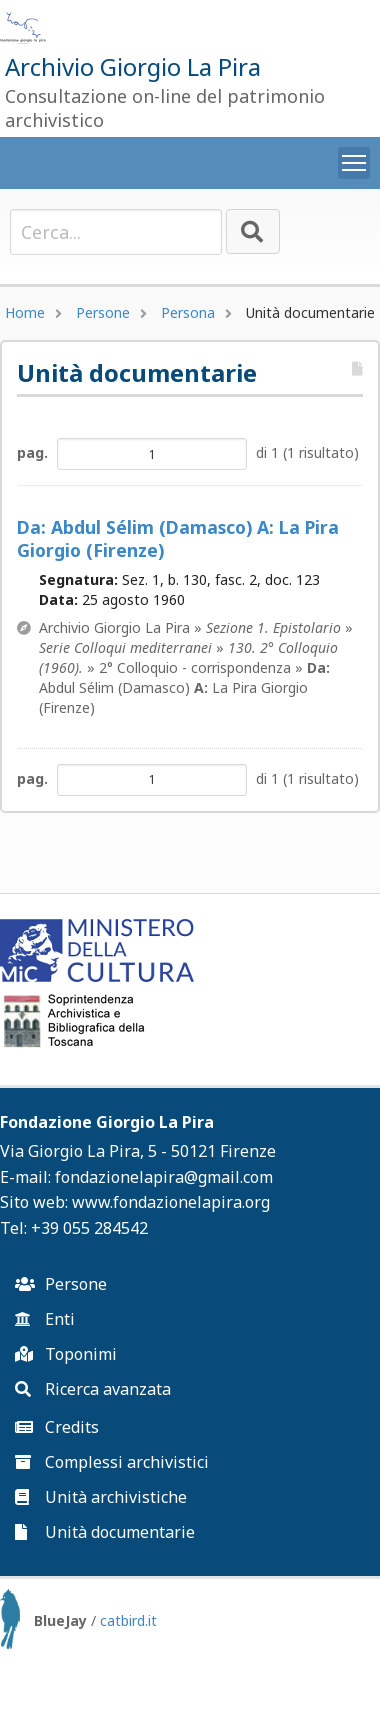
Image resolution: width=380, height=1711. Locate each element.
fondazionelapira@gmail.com (164, 1177)
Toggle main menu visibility (356, 159)
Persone (103, 312)
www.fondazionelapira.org (171, 1202)
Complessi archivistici (112, 1462)
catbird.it (128, 1620)
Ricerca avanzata (93, 1389)
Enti (45, 1319)
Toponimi (66, 1354)
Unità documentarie (105, 1532)
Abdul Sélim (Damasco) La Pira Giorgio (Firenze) (178, 539)
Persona (188, 312)
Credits (57, 1427)
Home (25, 312)
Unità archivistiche (101, 1497)
